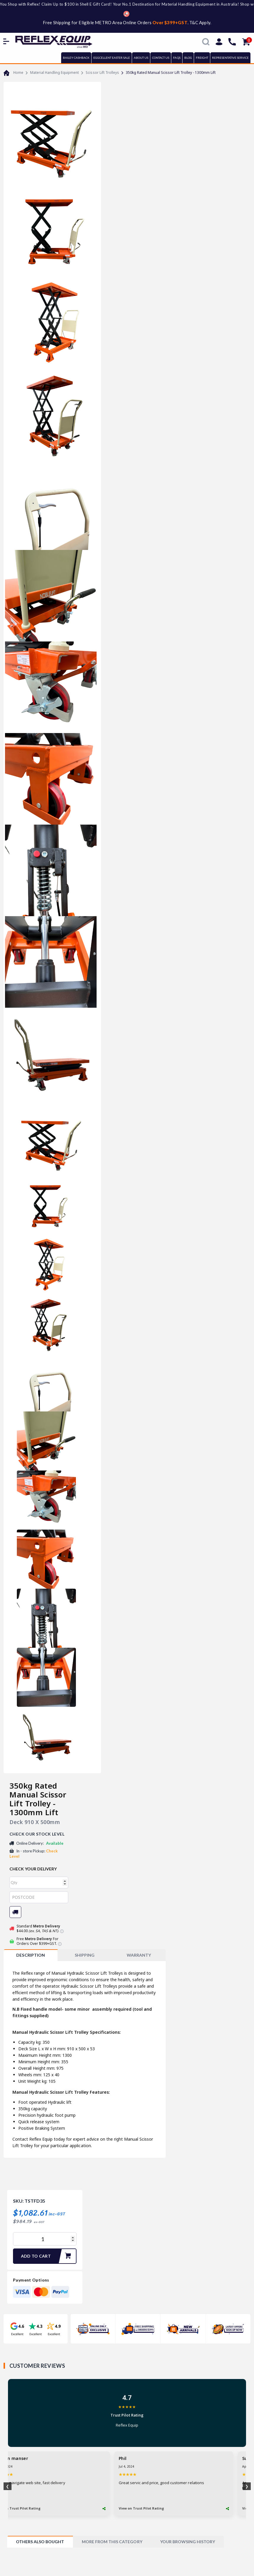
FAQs (176, 57)
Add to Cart (48, 2256)
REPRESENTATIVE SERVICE (230, 57)
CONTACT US (160, 57)
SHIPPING (85, 1955)
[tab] (31, 1955)
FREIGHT (202, 57)
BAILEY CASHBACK (76, 57)
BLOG (188, 57)
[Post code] (38, 1897)
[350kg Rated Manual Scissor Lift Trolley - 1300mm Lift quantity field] (44, 2239)
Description (30, 1955)
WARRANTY (139, 1955)
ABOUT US (141, 57)
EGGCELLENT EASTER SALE (111, 57)
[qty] (38, 1882)
